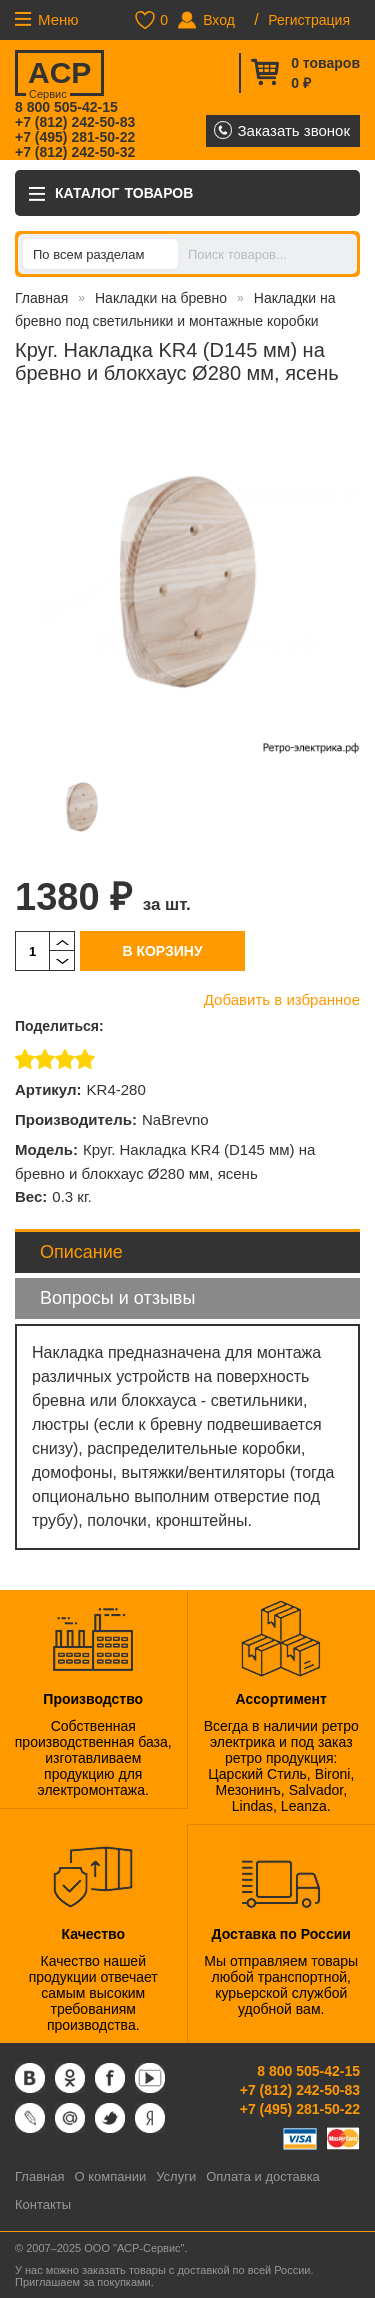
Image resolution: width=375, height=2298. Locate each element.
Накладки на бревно (161, 298)
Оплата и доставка (263, 2176)
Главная (41, 298)
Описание (81, 1252)
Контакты (43, 2204)
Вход (219, 20)
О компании (110, 2176)
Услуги (176, 2176)
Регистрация (309, 20)
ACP (58, 76)
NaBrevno (175, 1119)
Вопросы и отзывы (117, 1298)
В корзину (162, 951)
